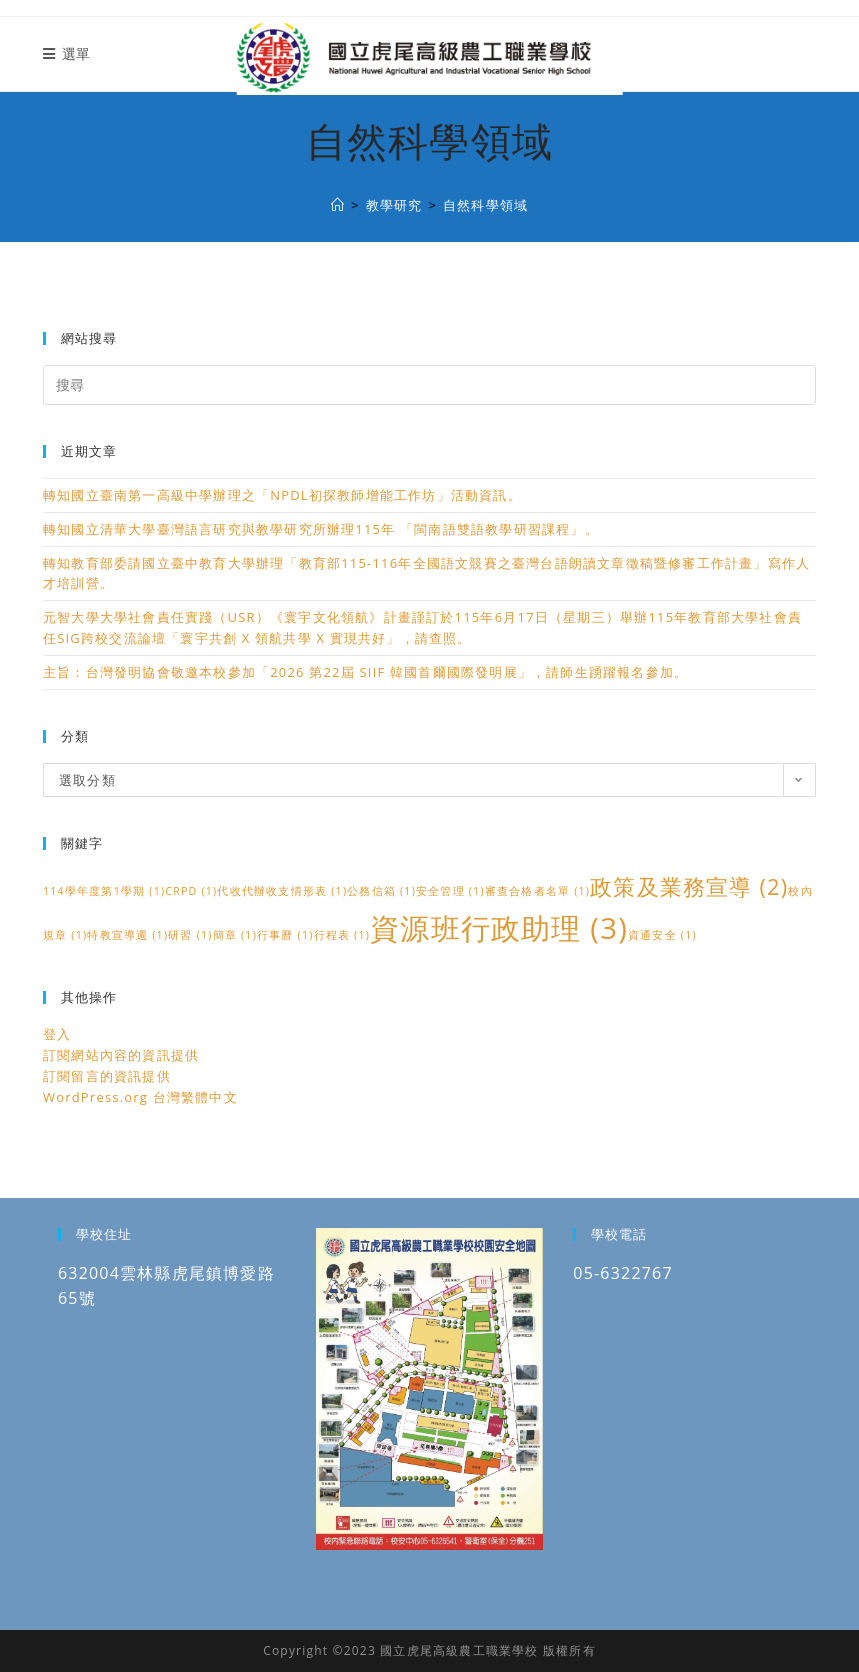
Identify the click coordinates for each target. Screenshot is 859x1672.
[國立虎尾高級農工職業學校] (338, 205)
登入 (57, 1034)
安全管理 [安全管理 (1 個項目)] (450, 891)
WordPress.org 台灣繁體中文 (140, 1097)
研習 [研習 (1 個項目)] (190, 935)
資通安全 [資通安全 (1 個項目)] (662, 935)
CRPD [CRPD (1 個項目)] (191, 891)
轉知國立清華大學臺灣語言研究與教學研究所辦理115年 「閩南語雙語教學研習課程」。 (321, 529)
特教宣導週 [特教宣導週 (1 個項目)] (127, 935)
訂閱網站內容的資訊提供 (121, 1055)
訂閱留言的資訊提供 (107, 1076)
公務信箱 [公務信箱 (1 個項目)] (381, 891)
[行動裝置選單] (67, 53)
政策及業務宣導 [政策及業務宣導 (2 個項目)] (689, 886)
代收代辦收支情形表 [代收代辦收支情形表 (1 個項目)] (282, 891)
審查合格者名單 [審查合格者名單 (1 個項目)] (537, 891)
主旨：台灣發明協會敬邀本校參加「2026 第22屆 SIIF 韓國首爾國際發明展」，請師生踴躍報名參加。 (365, 672)
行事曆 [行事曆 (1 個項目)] (285, 935)
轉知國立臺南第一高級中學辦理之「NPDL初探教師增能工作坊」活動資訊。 (282, 495)
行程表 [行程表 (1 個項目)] (342, 935)
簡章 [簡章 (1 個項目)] (235, 935)
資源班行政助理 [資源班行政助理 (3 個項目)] (499, 928)
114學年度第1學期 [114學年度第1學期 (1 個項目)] (104, 891)
